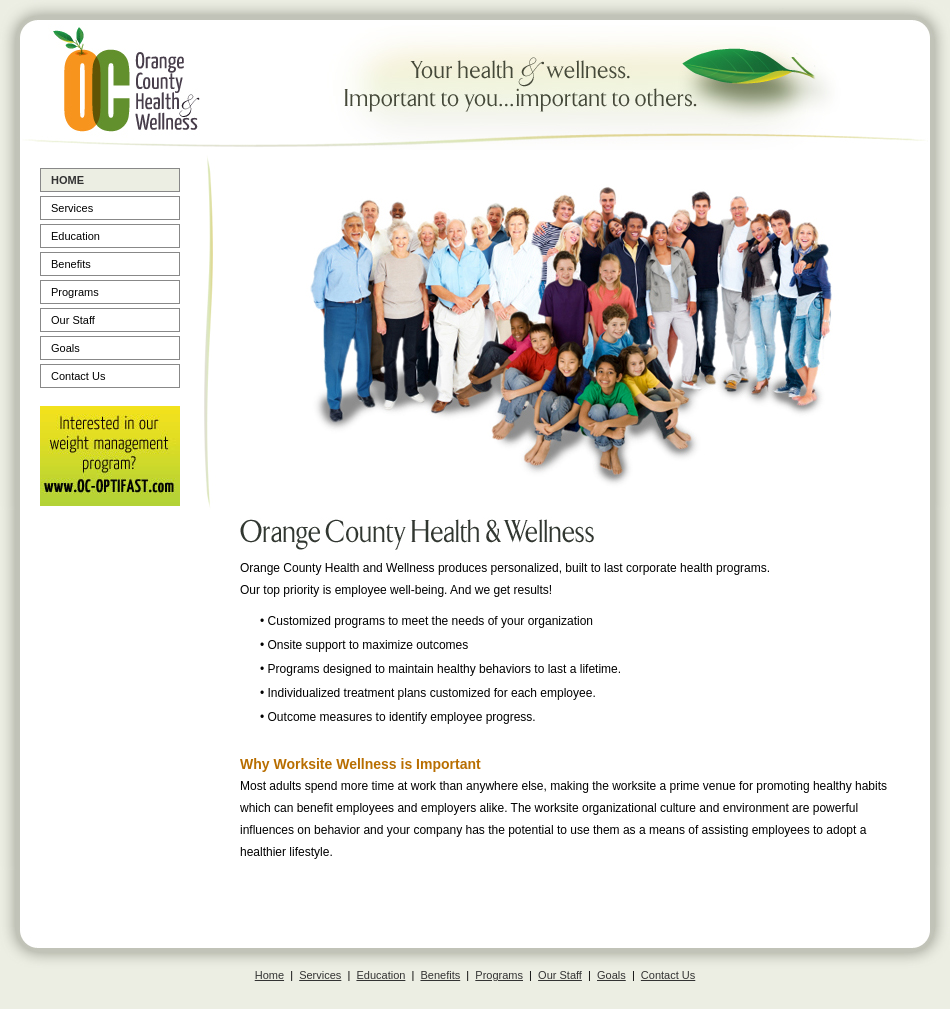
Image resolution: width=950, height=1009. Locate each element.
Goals (65, 348)
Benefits (71, 264)
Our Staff (73, 320)
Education (75, 236)
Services (72, 208)
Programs (75, 292)
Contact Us (78, 376)
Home (67, 180)
